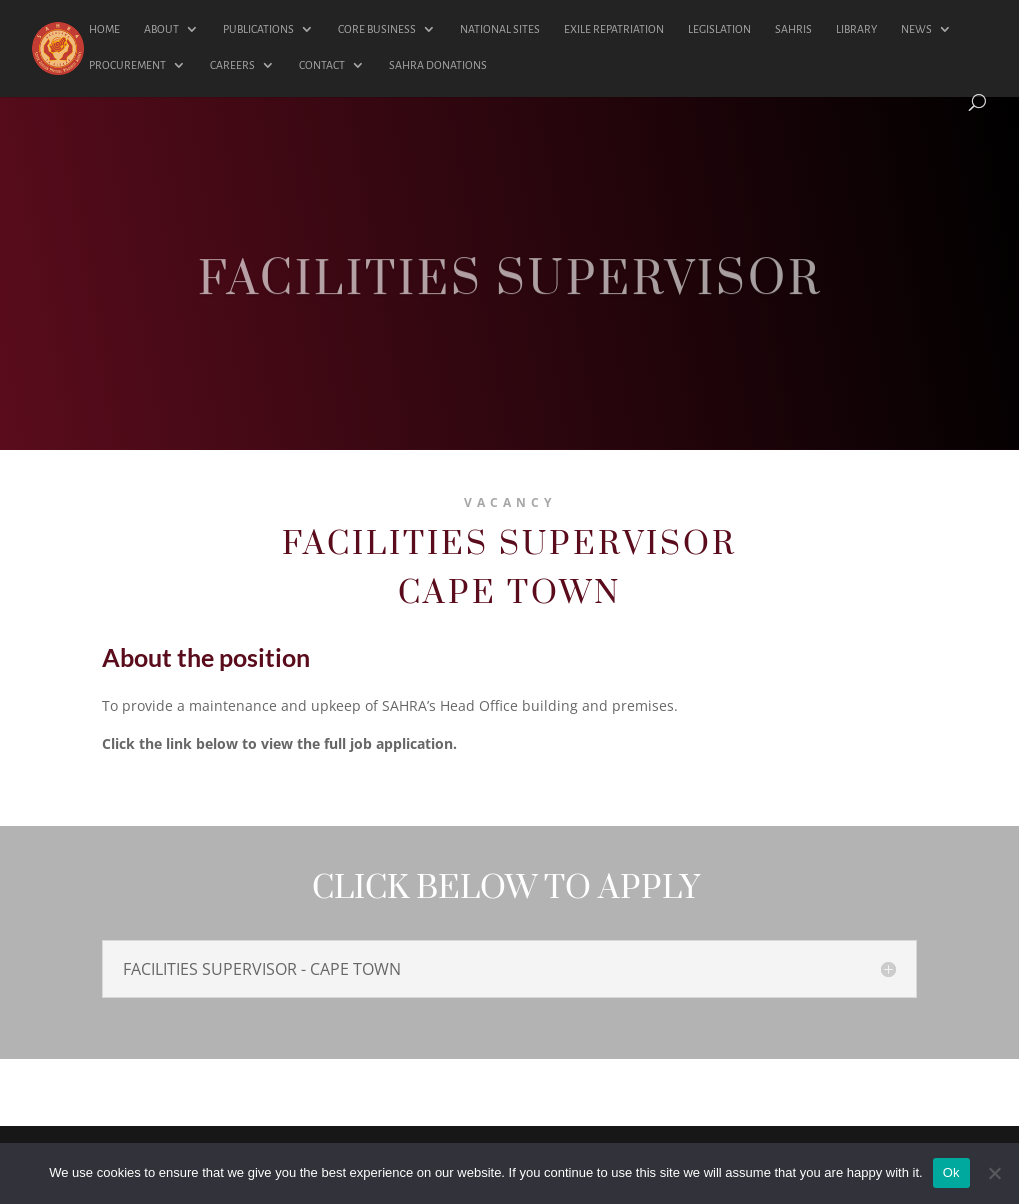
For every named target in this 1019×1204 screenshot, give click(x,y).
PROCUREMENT (127, 65)
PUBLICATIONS (258, 29)
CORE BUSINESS (377, 29)
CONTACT (322, 65)
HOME (104, 29)
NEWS (916, 29)
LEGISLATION (719, 29)
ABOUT (161, 29)
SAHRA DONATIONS (438, 65)
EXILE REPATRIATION (614, 29)
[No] (994, 1173)
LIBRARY (856, 29)
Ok (951, 1172)
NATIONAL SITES (500, 29)
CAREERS (232, 65)
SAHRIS (793, 29)
